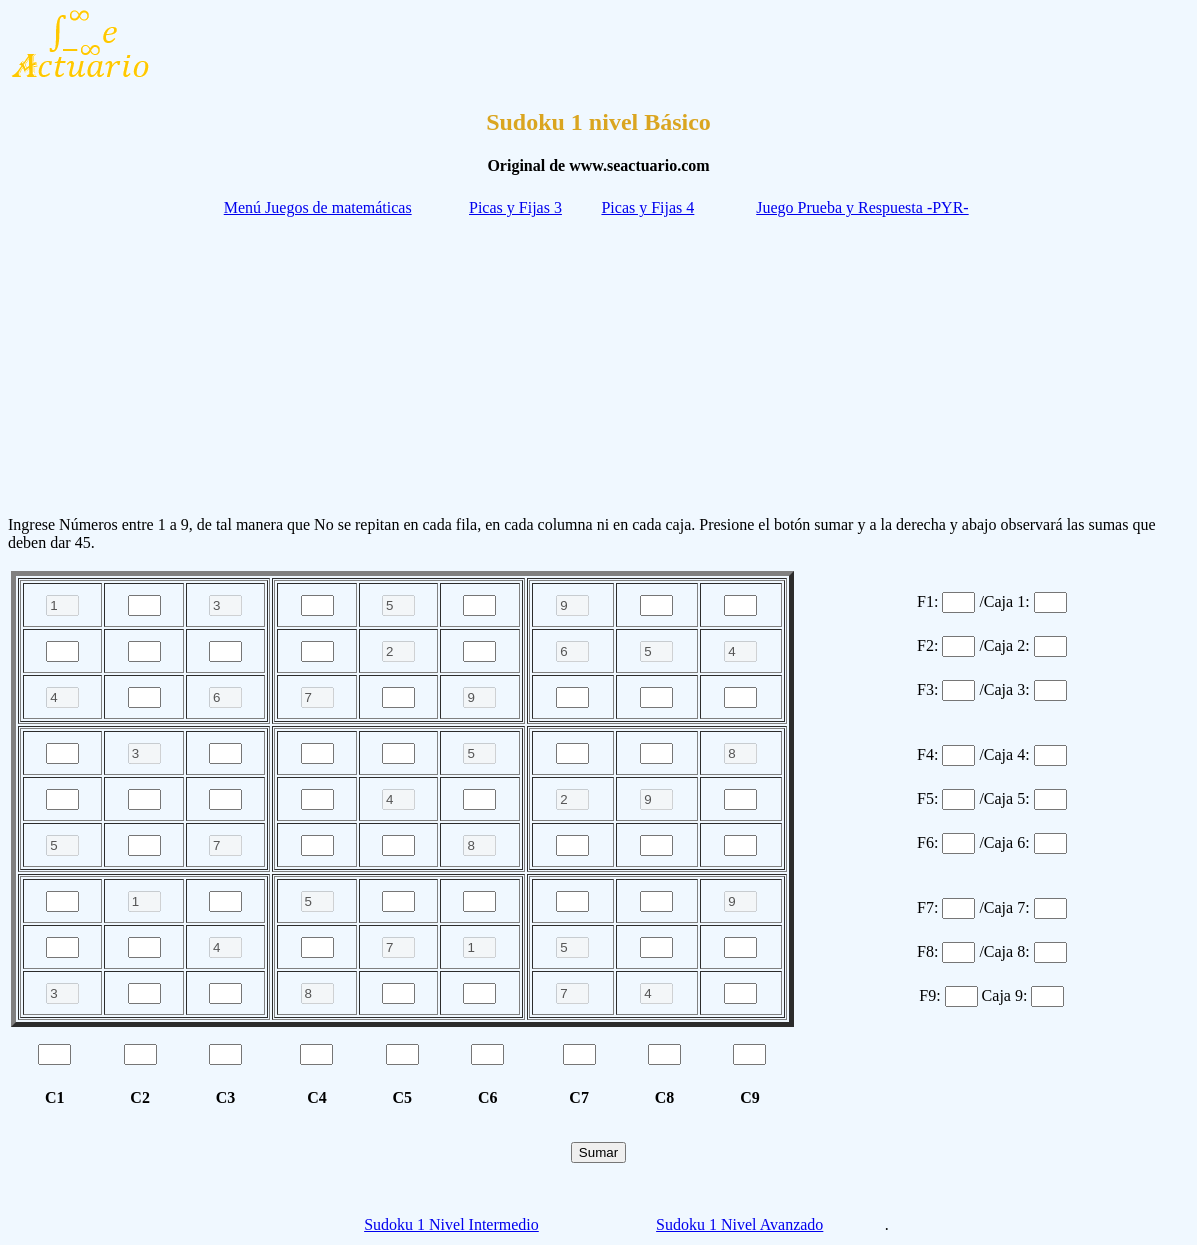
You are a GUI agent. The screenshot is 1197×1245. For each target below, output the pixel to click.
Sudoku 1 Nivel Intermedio (451, 1224)
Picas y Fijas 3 (515, 207)
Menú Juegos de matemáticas (318, 207)
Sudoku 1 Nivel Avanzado (739, 1224)
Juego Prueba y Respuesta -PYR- (862, 207)
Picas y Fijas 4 (647, 207)
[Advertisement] (598, 360)
